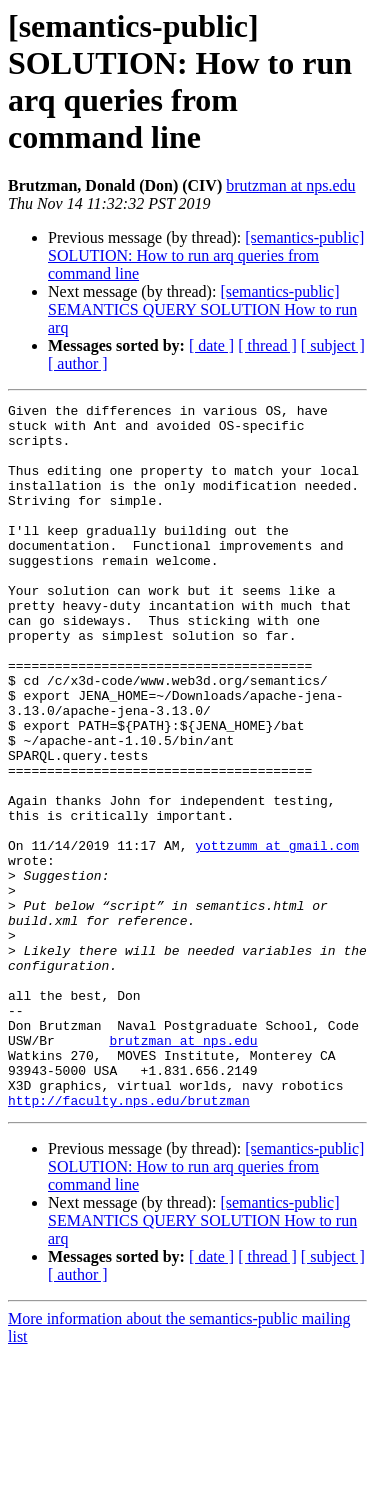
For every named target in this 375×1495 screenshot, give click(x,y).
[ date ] (211, 345)
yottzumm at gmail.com (277, 935)
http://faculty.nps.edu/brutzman (129, 1241)
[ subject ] (333, 345)
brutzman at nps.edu (290, 185)
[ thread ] (267, 345)
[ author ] (78, 363)
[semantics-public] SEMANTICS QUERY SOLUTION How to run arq (202, 309)
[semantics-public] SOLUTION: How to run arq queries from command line (206, 255)
